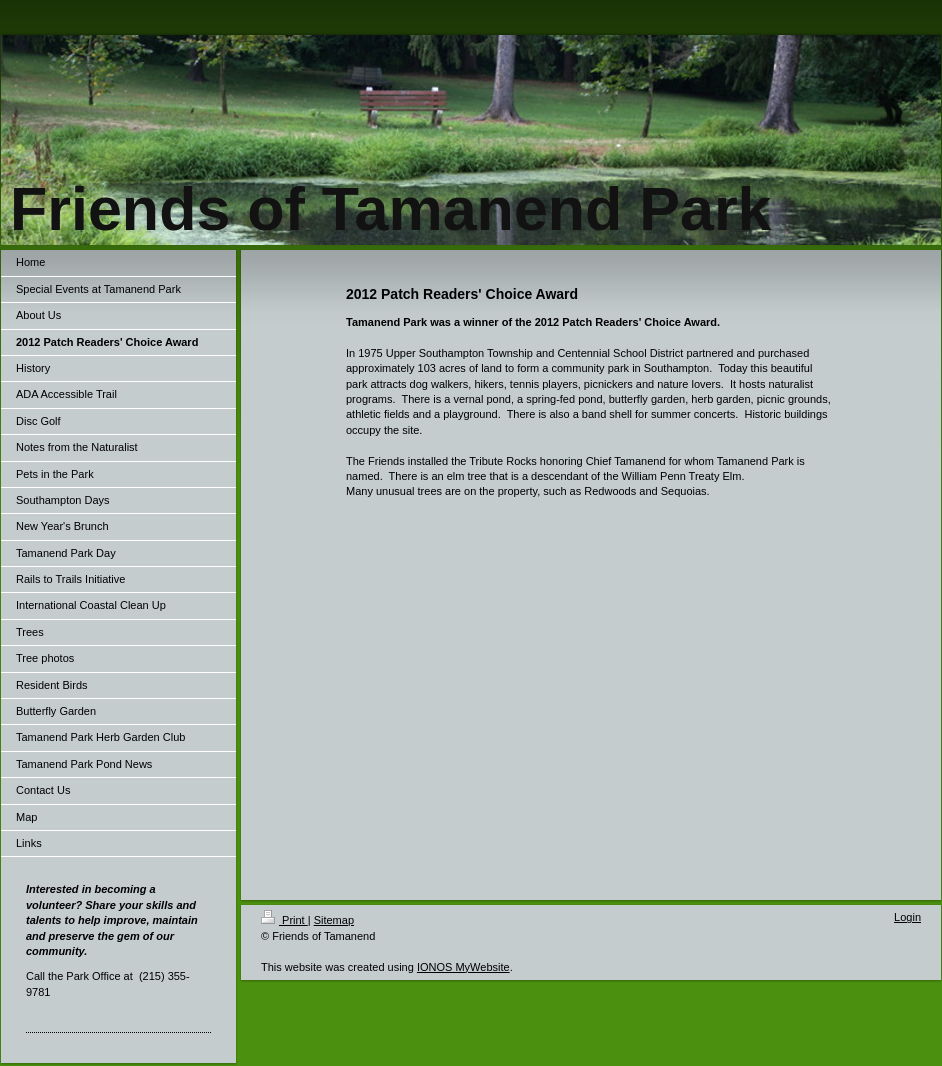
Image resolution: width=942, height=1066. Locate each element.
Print (284, 920)
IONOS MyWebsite (463, 967)
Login (907, 917)
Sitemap (334, 920)
